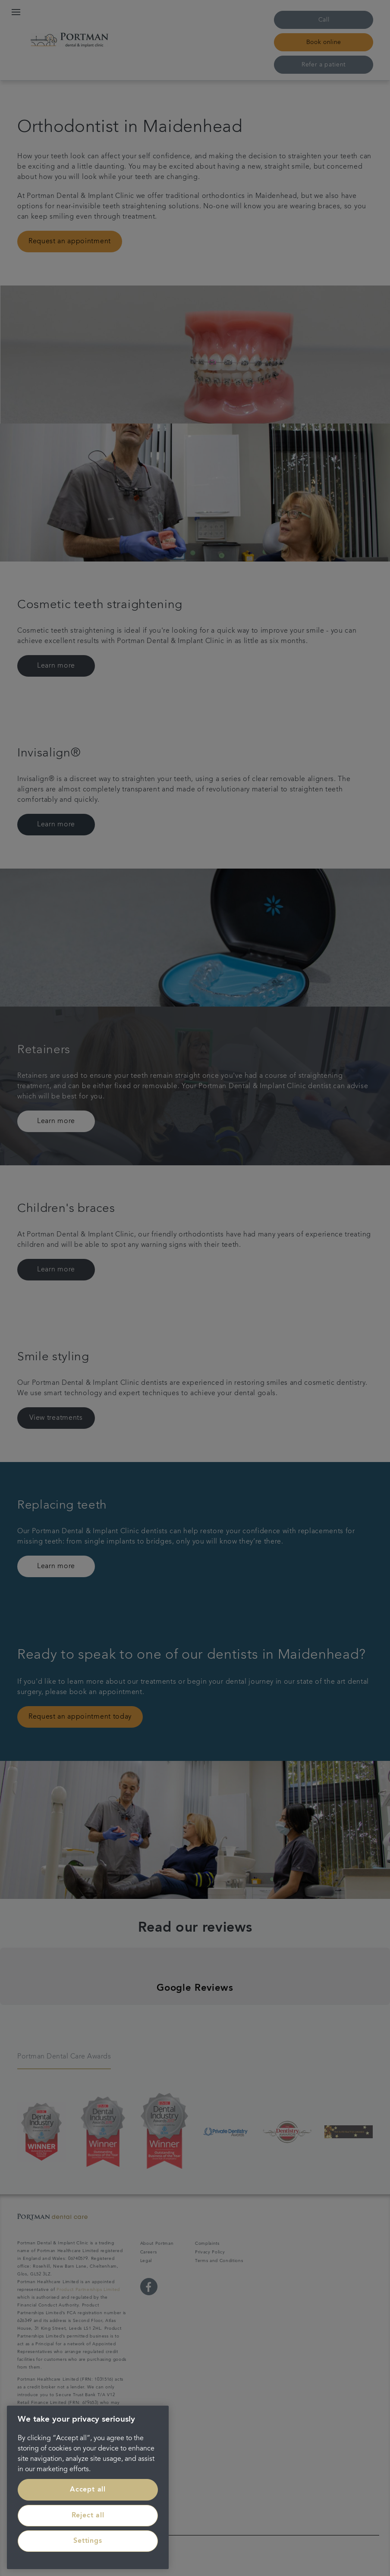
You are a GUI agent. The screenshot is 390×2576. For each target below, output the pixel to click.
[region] (88, 2487)
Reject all (88, 2515)
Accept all (88, 2489)
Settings (87, 2541)
